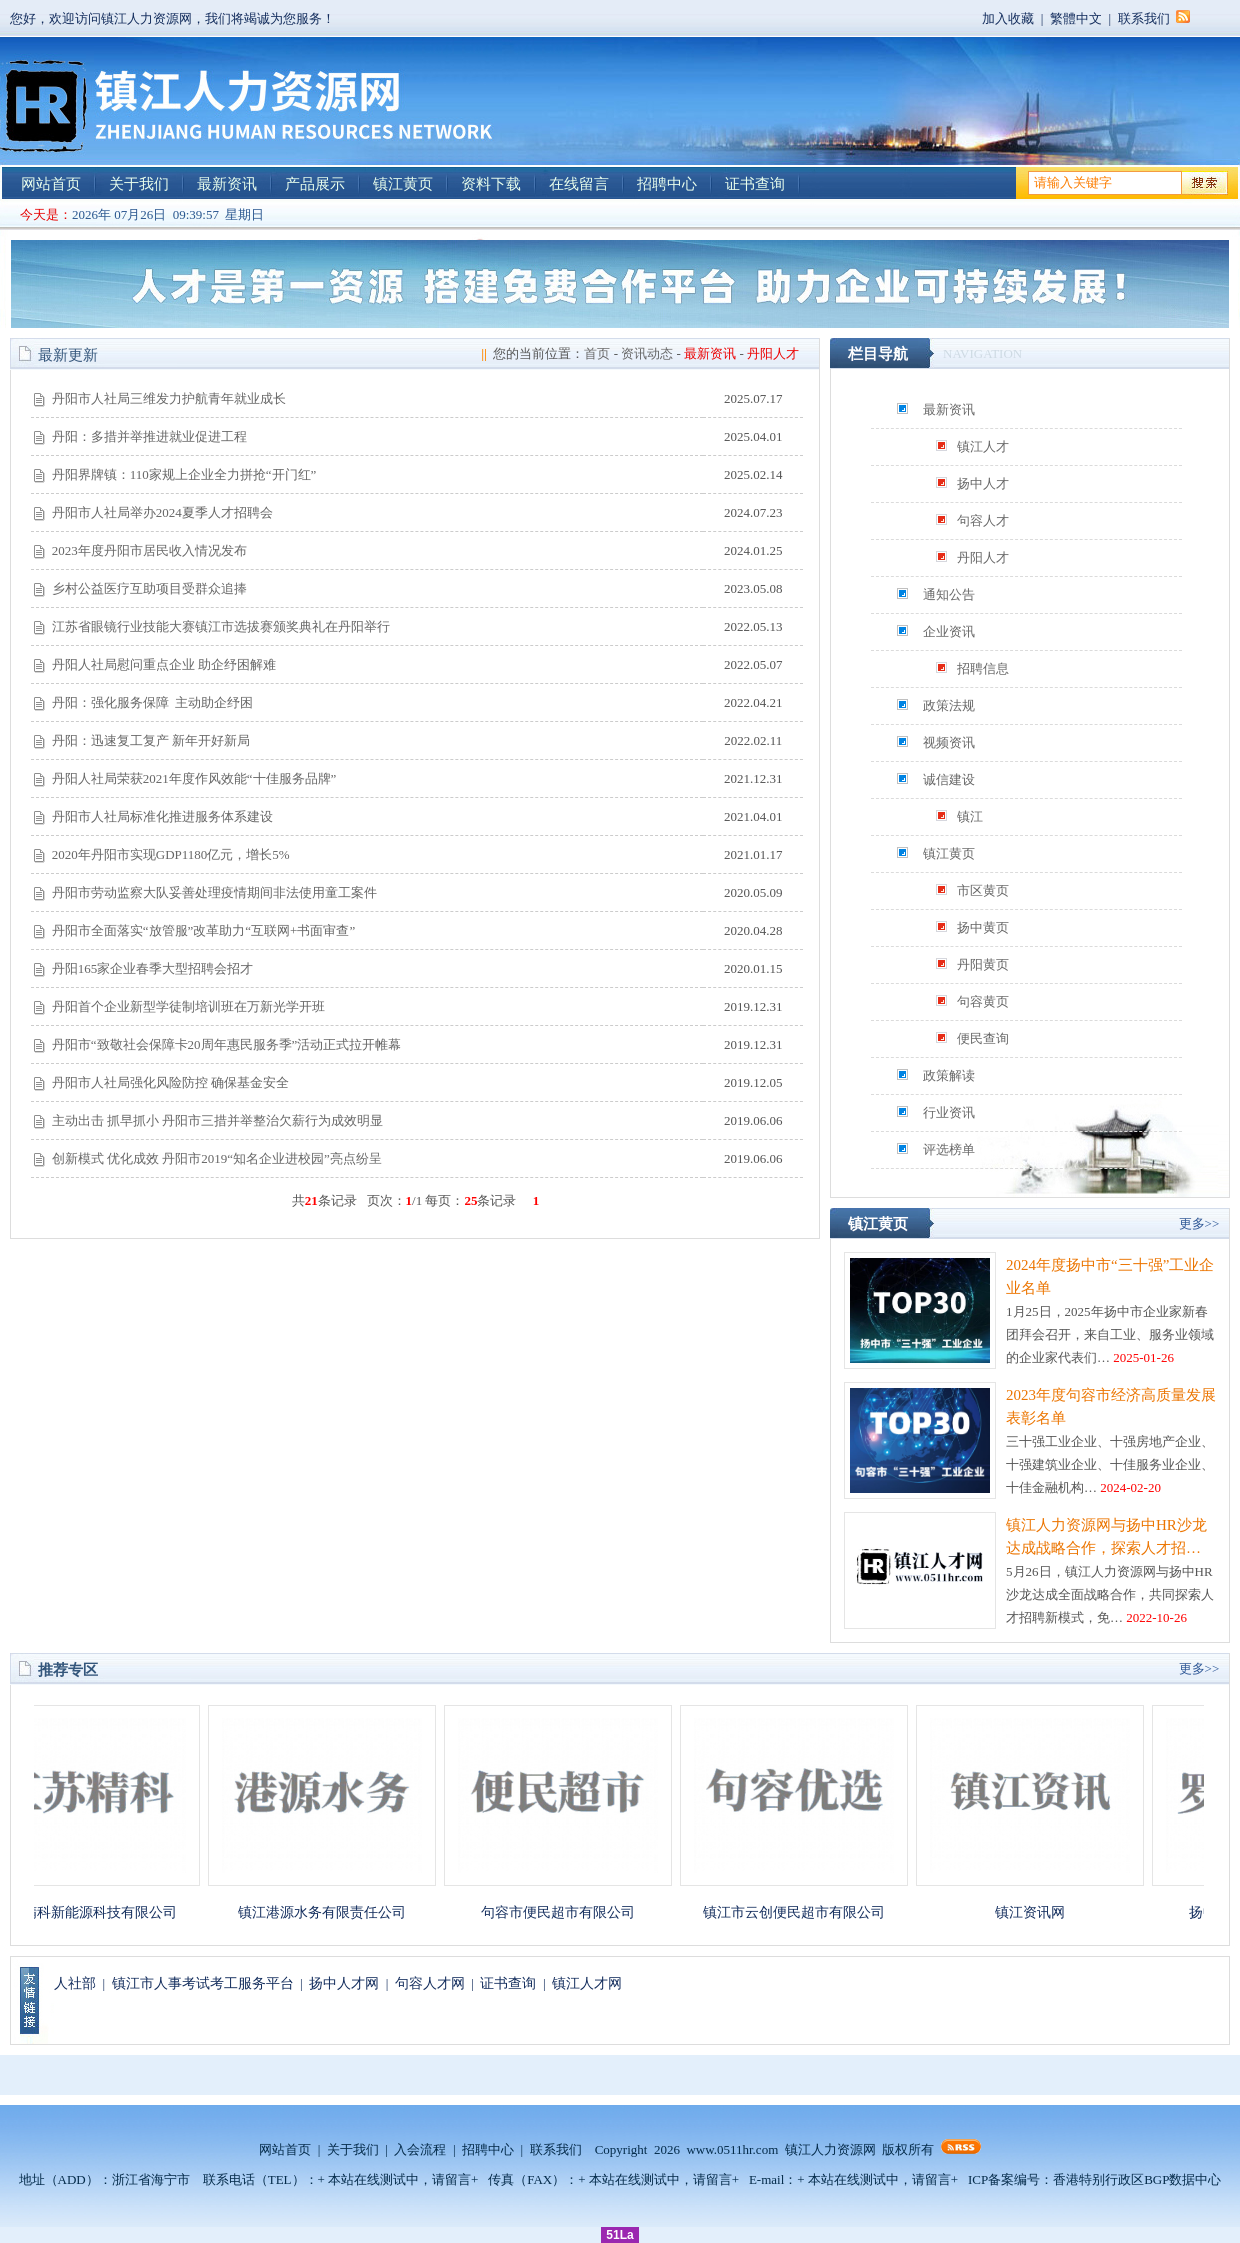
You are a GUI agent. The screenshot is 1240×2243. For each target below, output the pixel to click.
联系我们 (1144, 18)
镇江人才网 (587, 1983)
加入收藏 (1008, 18)
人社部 (75, 1983)
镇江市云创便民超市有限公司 (805, 1912)
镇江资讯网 (1041, 1912)
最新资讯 (227, 184)
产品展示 (315, 184)
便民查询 (983, 1038)
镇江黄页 (403, 184)
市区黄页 (983, 890)
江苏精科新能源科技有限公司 (97, 1912)
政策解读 (949, 1075)
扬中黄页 (983, 927)
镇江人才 (983, 446)
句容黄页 (983, 1001)
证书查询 (755, 184)
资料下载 (491, 184)
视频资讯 (949, 742)
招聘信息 (983, 668)
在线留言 (579, 184)
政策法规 (949, 705)
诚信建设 (949, 779)
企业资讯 (949, 631)
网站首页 (51, 184)
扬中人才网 (344, 1983)
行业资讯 (949, 1112)
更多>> (1199, 1223)
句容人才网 (430, 1983)
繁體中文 (1076, 18)
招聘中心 (667, 184)
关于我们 (139, 184)
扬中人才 (983, 483)
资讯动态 (647, 353)
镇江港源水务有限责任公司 (333, 1912)
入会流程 (420, 2149)
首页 (597, 353)
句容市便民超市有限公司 (569, 1912)
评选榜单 (949, 1149)
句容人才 (983, 520)
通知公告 (949, 594)
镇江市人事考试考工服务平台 (203, 1983)
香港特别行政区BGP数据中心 (1137, 2179)
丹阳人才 (983, 557)
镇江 (970, 816)
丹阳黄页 (983, 964)
